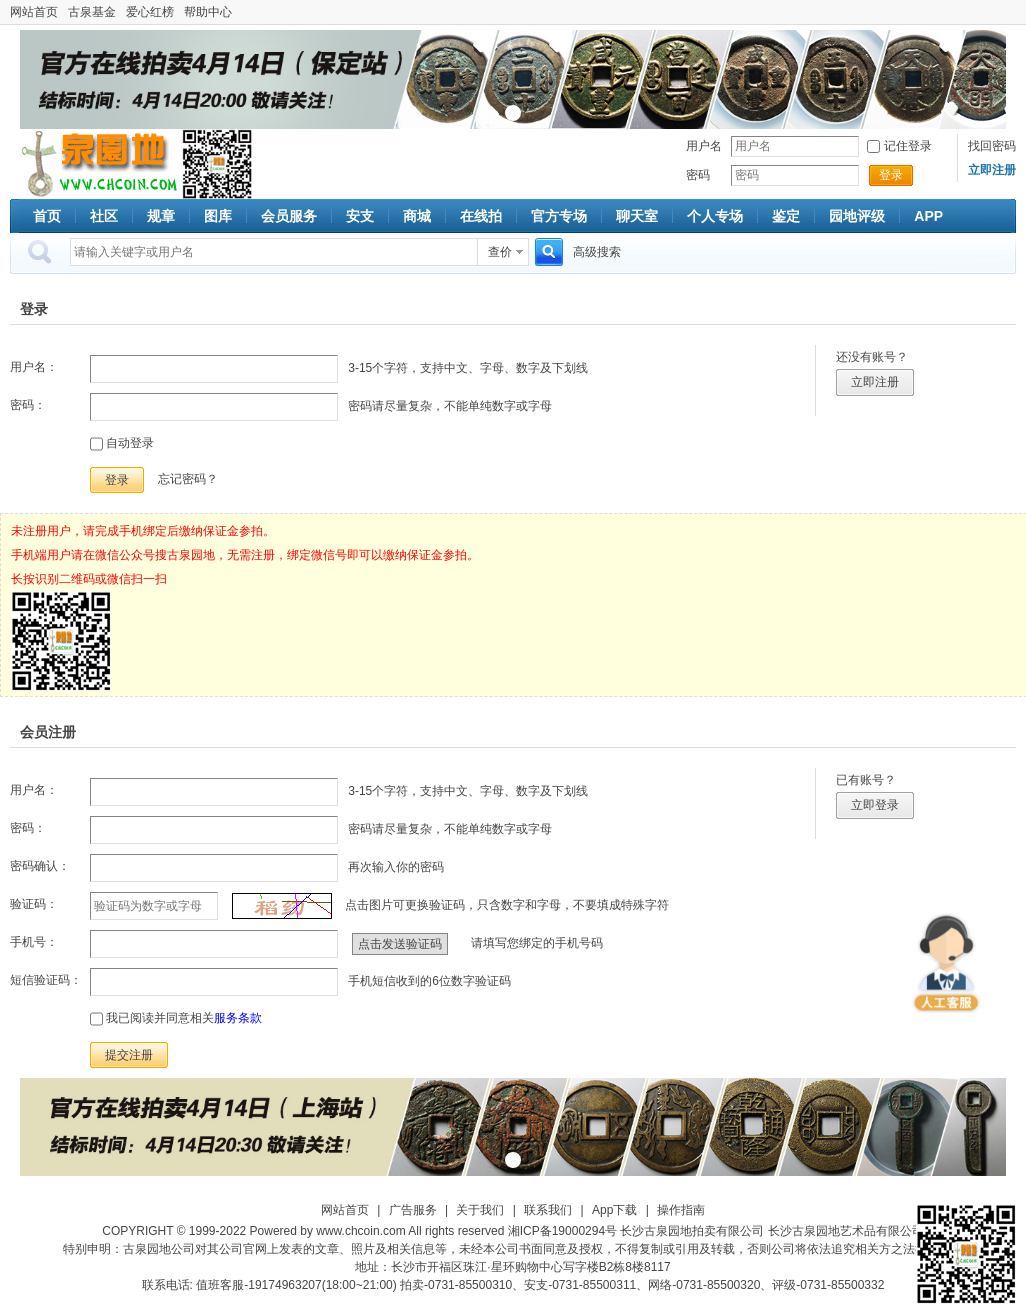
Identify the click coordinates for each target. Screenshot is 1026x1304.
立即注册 (875, 382)
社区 (104, 216)
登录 (891, 175)
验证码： (34, 904)
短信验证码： (46, 980)
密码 (698, 175)
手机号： (34, 942)
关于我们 (480, 1210)
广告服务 (413, 1210)
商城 (417, 216)
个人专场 (715, 216)
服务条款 (238, 1018)
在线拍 (481, 216)
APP (928, 216)
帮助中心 (208, 12)
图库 (218, 216)
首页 (47, 216)
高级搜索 (597, 252)
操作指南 (681, 1210)
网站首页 (34, 12)
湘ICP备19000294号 (562, 1231)
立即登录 (875, 805)
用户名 (704, 146)
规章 (161, 216)
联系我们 (548, 1210)
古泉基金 (92, 12)
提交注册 (129, 1055)
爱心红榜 (150, 12)
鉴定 (786, 216)
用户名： (34, 367)
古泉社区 (96, 164)
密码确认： (40, 866)
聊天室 (637, 216)
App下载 (614, 1210)
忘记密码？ (188, 479)
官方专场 (559, 216)
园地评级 (857, 216)
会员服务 (289, 216)
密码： (28, 405)
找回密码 (992, 146)
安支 (360, 216)
